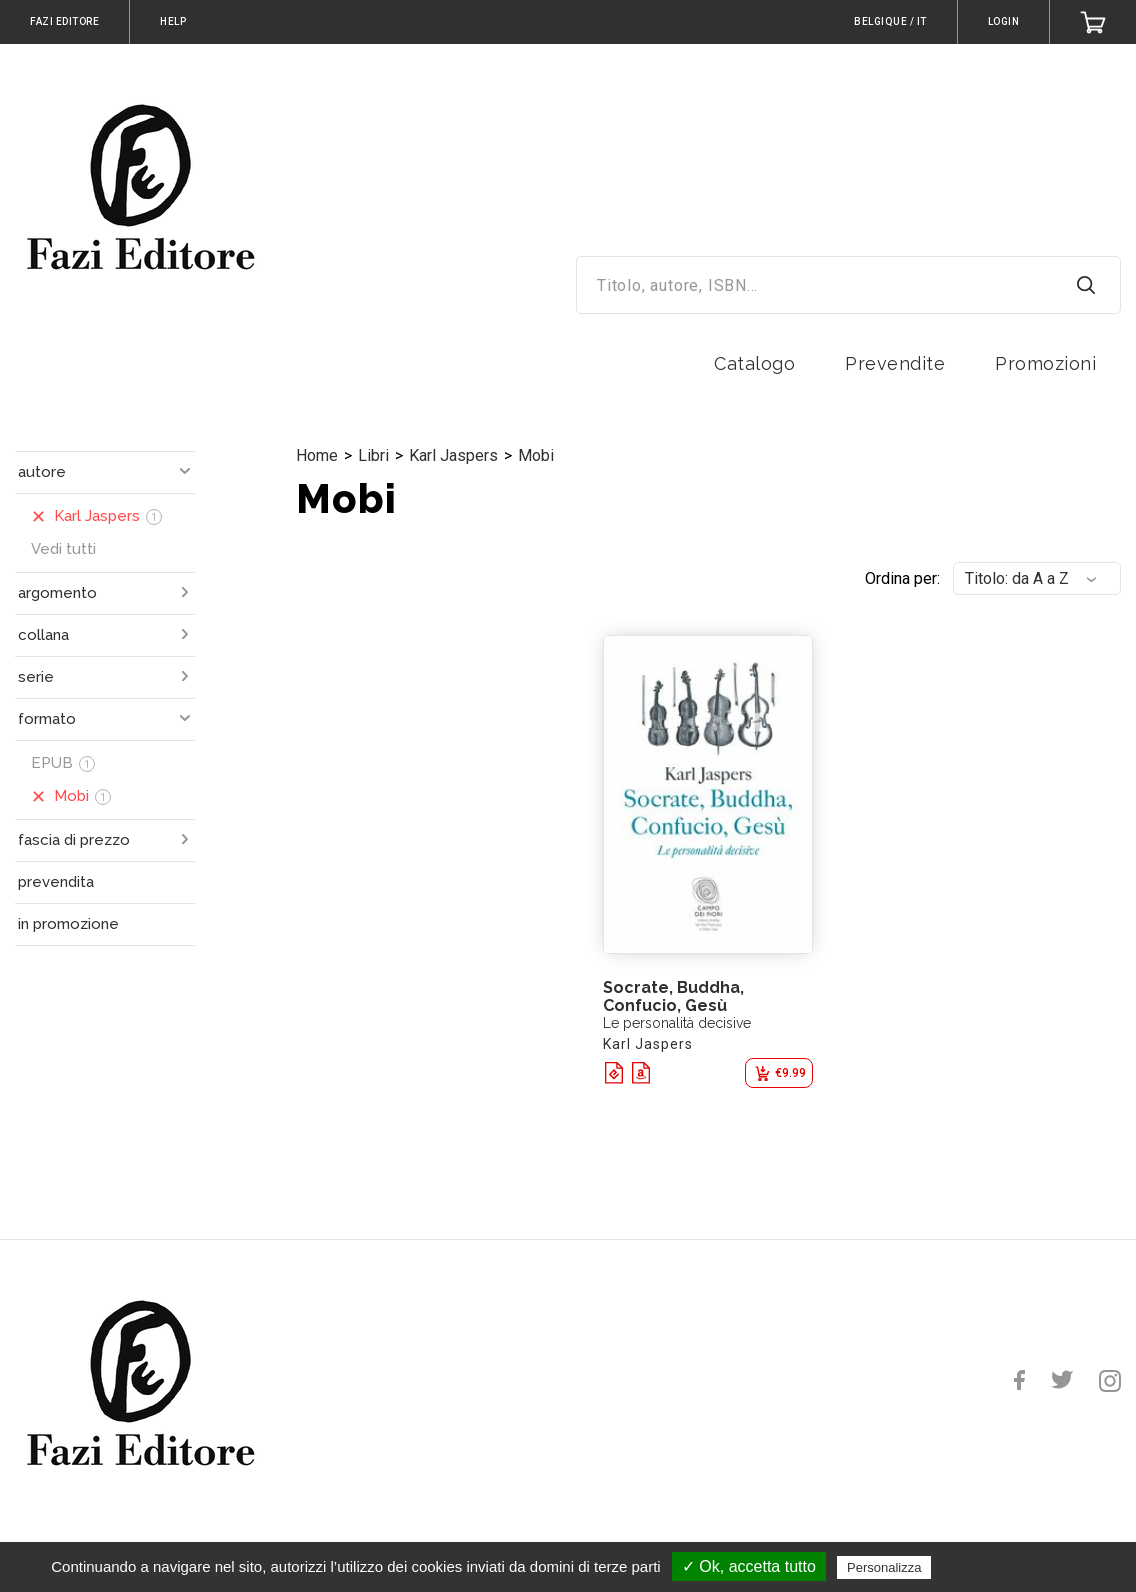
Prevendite (895, 363)
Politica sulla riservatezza (1020, 1567)
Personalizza (884, 1567)
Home (317, 455)
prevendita (56, 882)
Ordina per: (902, 578)
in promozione (68, 924)
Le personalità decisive (677, 1023)
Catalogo (754, 363)
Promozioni (1045, 363)
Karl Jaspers (453, 455)
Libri (373, 455)
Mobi (536, 455)
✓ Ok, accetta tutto (749, 1566)
